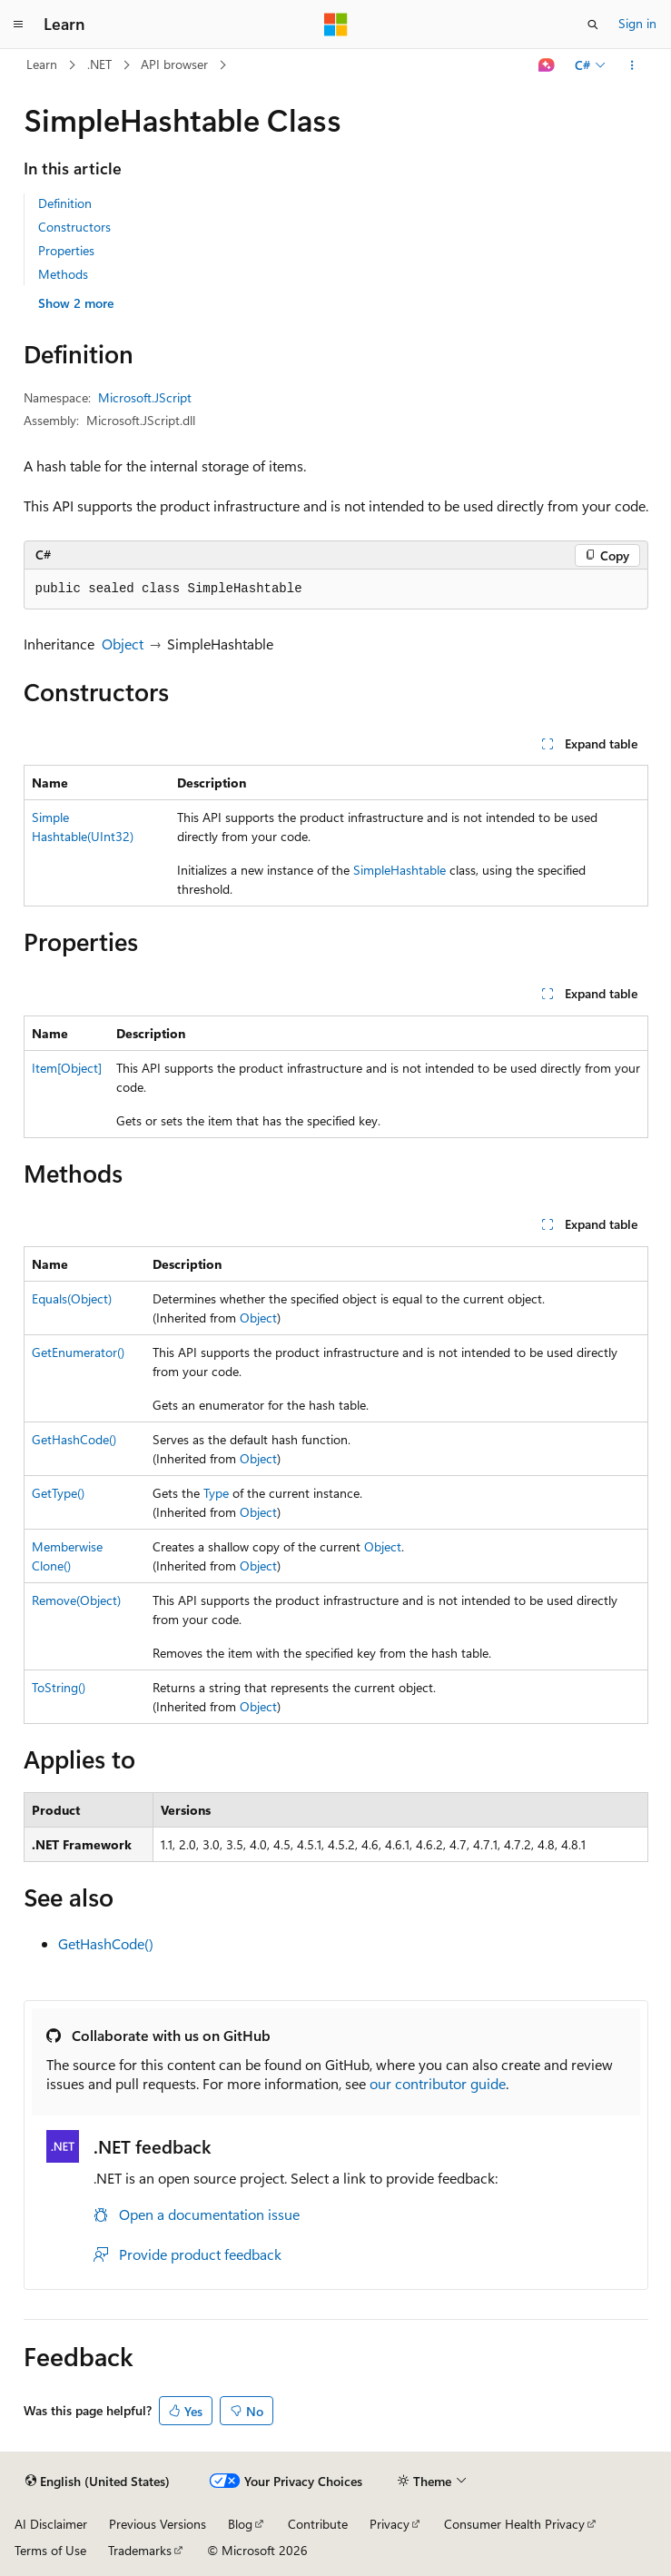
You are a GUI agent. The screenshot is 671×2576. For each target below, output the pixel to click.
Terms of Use (50, 2550)
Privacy (390, 2523)
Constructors (74, 226)
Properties (66, 250)
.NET (99, 64)
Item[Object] (67, 1067)
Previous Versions (157, 2523)
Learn (41, 64)
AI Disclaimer (51, 2523)
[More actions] (631, 65)
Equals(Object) (72, 1298)
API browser (174, 64)
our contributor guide (438, 2083)
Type (216, 1492)
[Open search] (593, 24)
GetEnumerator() (78, 1352)
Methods (63, 273)
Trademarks (140, 2550)
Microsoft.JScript (145, 397)
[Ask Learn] (546, 65)
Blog (240, 2523)
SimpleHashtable (399, 869)
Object (122, 643)
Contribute (318, 2523)
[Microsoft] (336, 24)
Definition (65, 203)
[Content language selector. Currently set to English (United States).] (98, 2481)
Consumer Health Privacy (514, 2523)
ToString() (58, 1687)
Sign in (637, 23)
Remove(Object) (76, 1600)
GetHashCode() (74, 1439)
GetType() (58, 1492)
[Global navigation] (18, 24)
